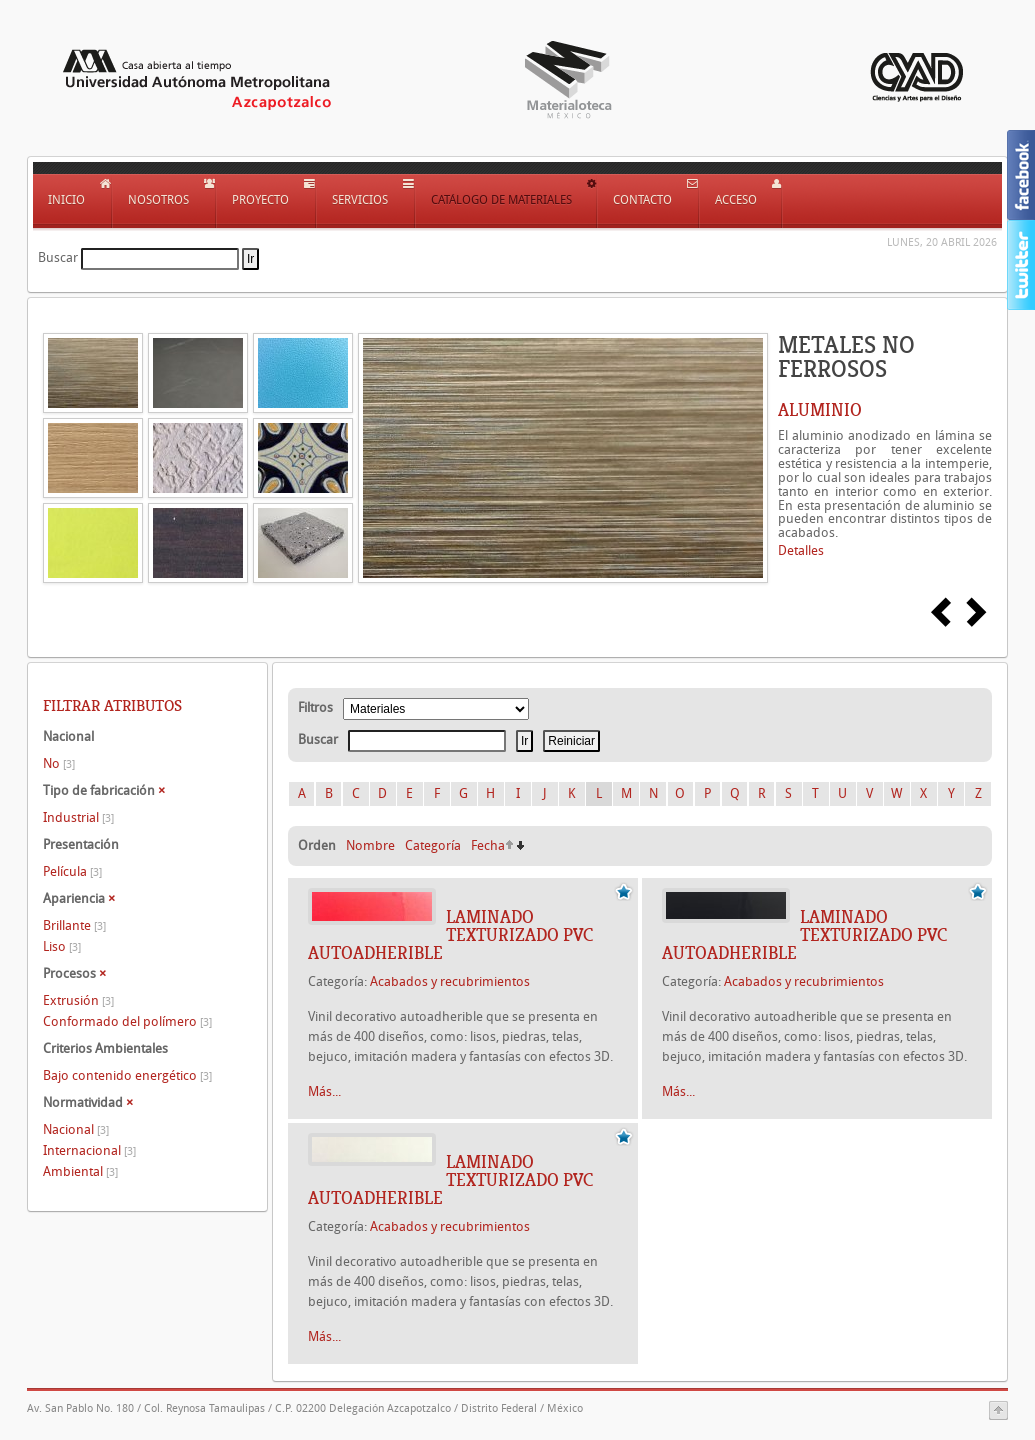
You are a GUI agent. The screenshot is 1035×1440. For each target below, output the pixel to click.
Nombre (370, 845)
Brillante (74, 925)
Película (72, 871)
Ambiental (80, 1171)
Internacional (89, 1150)
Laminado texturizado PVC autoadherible (450, 935)
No (59, 763)
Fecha (488, 845)
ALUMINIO (820, 410)
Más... (324, 1091)
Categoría (433, 845)
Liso (62, 946)
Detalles (801, 550)
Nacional (76, 1129)
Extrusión (78, 1000)
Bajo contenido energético (127, 1075)
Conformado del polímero (127, 1021)
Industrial (78, 817)
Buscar (58, 257)
